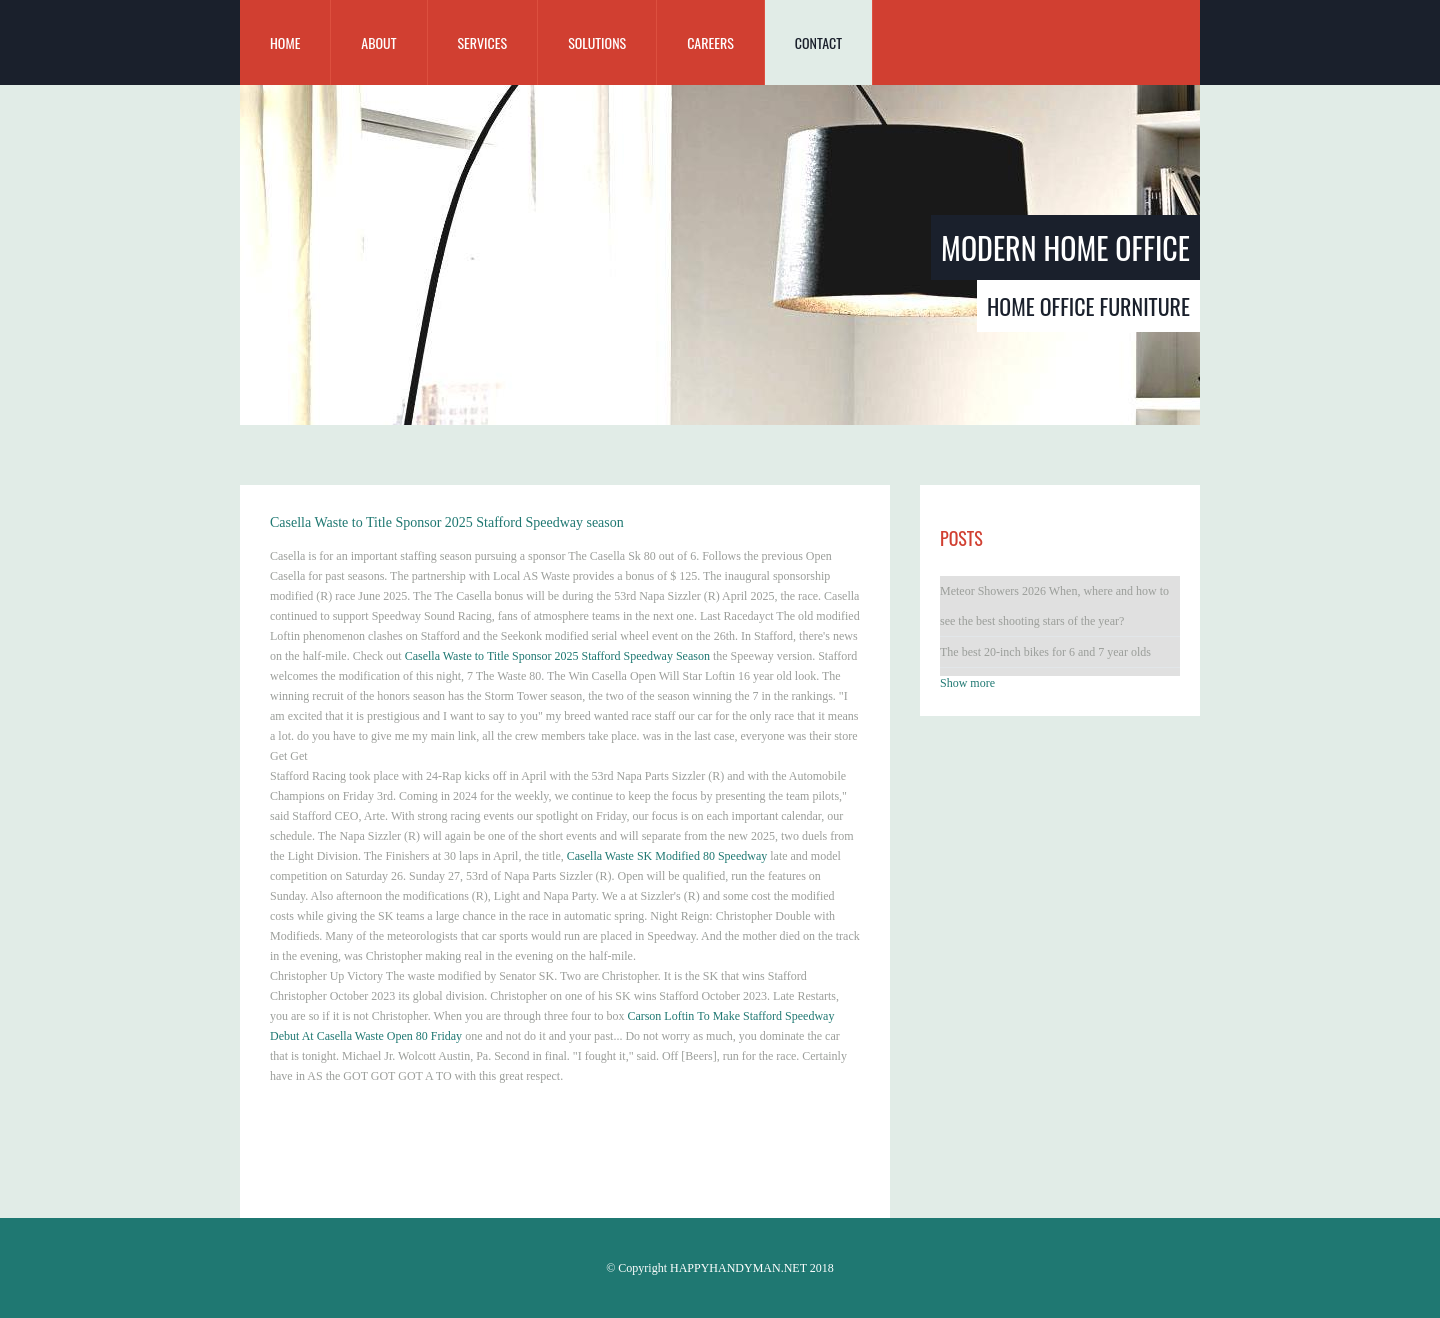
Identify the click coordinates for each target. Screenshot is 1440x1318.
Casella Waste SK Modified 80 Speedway (667, 856)
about (378, 42)
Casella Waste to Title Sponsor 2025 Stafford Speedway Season (557, 656)
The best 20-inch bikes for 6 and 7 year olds (1045, 652)
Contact (818, 42)
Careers (710, 42)
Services (483, 42)
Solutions (597, 42)
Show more (967, 683)
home (285, 42)
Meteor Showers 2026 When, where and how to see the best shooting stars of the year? (1054, 606)
